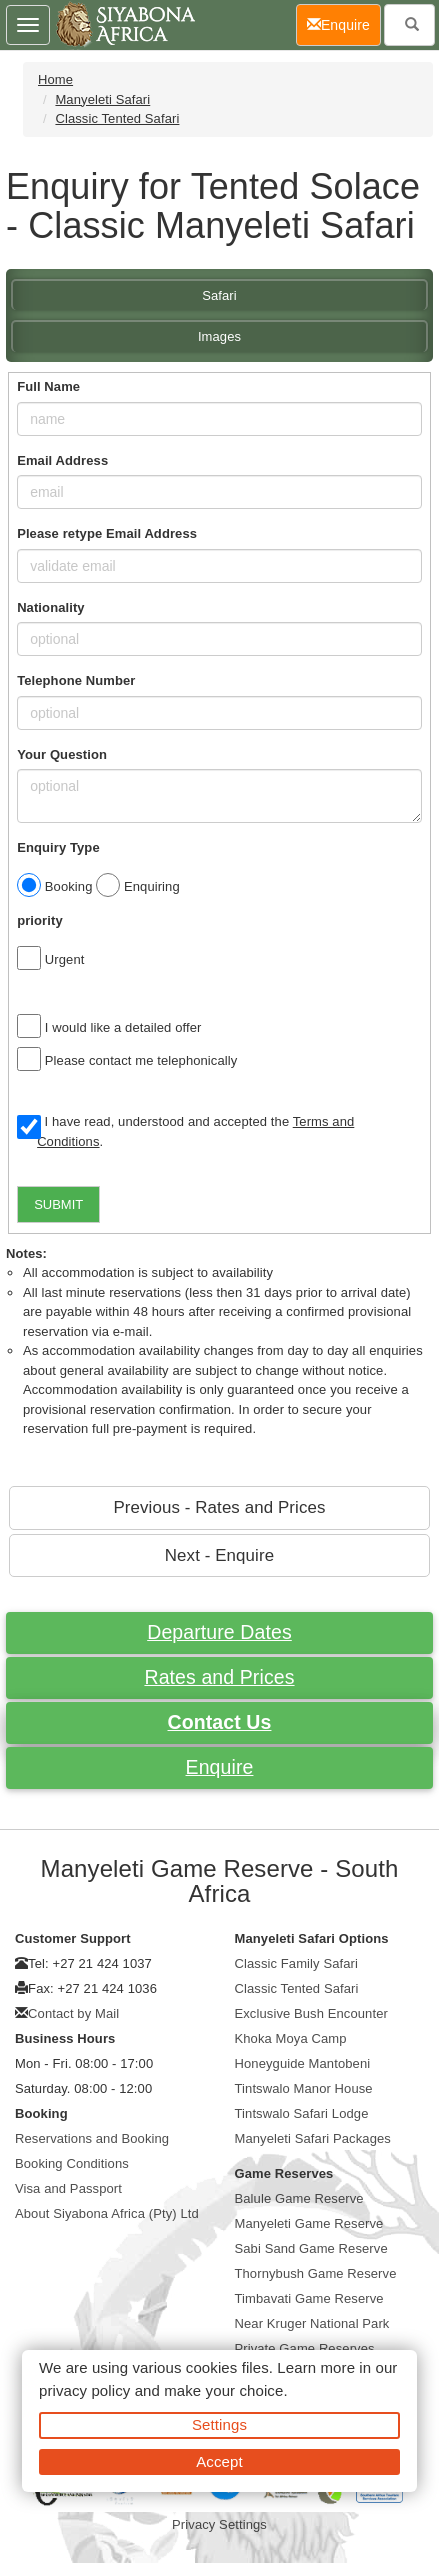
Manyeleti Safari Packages (313, 2138)
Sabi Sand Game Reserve (311, 2248)
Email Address (62, 460)
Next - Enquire (219, 1555)
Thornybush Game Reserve (316, 2273)
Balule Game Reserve (299, 2198)
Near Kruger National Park (312, 2323)
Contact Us (220, 1722)
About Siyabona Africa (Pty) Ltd (107, 2213)
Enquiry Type (58, 847)
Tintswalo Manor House (304, 2088)
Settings (219, 2424)
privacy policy (84, 2390)
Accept (219, 2461)
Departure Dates (219, 1632)
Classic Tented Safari (117, 118)
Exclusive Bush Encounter (311, 2013)
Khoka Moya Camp (291, 2038)
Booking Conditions (72, 2163)
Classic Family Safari (296, 1963)
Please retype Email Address (107, 533)
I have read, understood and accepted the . (185, 1131)
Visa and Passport (68, 2188)
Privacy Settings (219, 2524)
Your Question (62, 754)
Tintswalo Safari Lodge (302, 2113)
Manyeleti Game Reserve (309, 2223)
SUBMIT (58, 1204)
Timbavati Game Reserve (309, 2298)
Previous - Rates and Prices (219, 1507)
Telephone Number (76, 680)
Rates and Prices (219, 1677)
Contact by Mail (73, 2013)
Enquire (220, 1767)
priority (40, 920)
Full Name (48, 386)
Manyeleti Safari (102, 99)
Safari (219, 295)
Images (219, 336)
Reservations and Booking (92, 2138)
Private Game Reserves (305, 2348)
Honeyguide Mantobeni (303, 2063)
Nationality (51, 607)
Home (55, 79)
